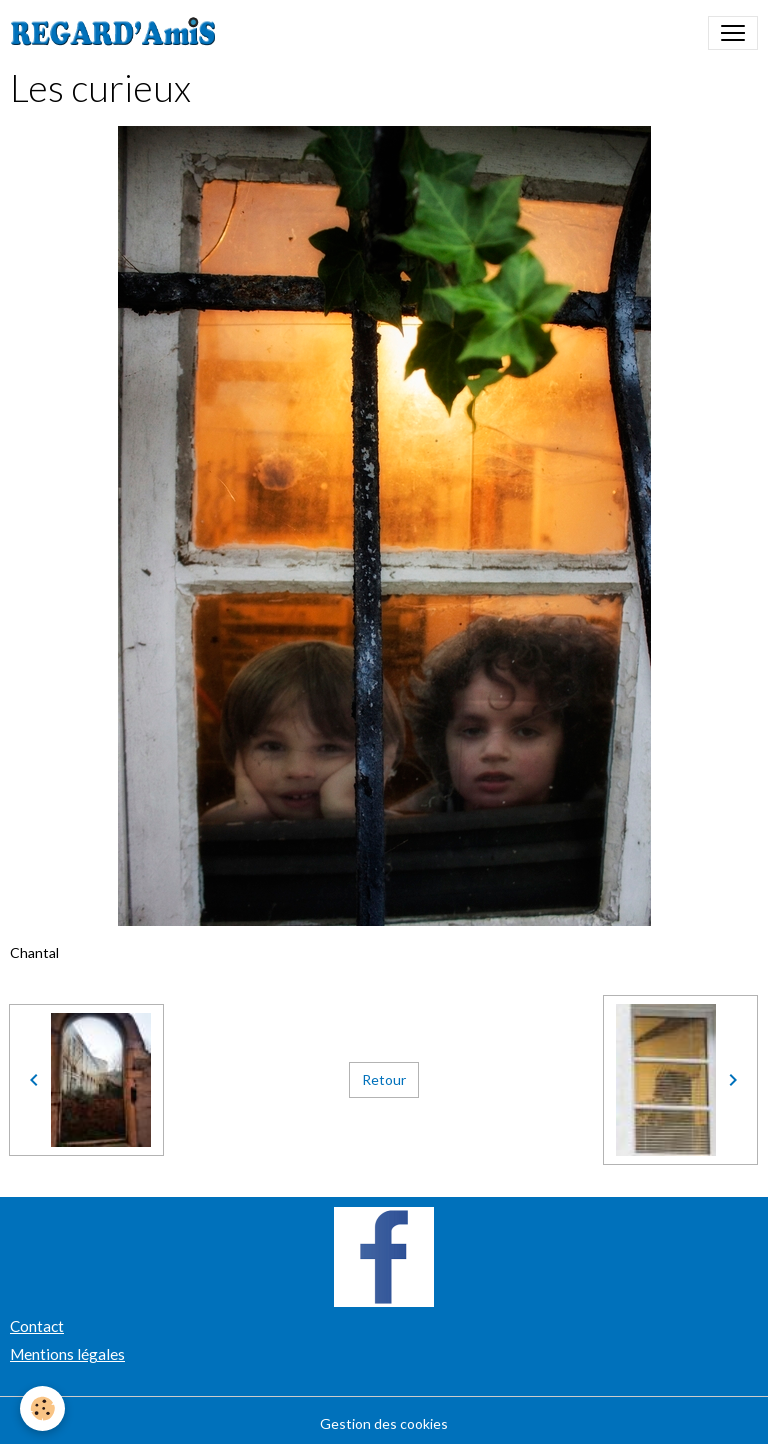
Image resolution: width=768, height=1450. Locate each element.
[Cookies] (42, 1408)
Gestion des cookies (384, 1423)
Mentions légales (67, 1354)
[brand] (117, 33)
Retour (384, 1079)
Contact (37, 1326)
